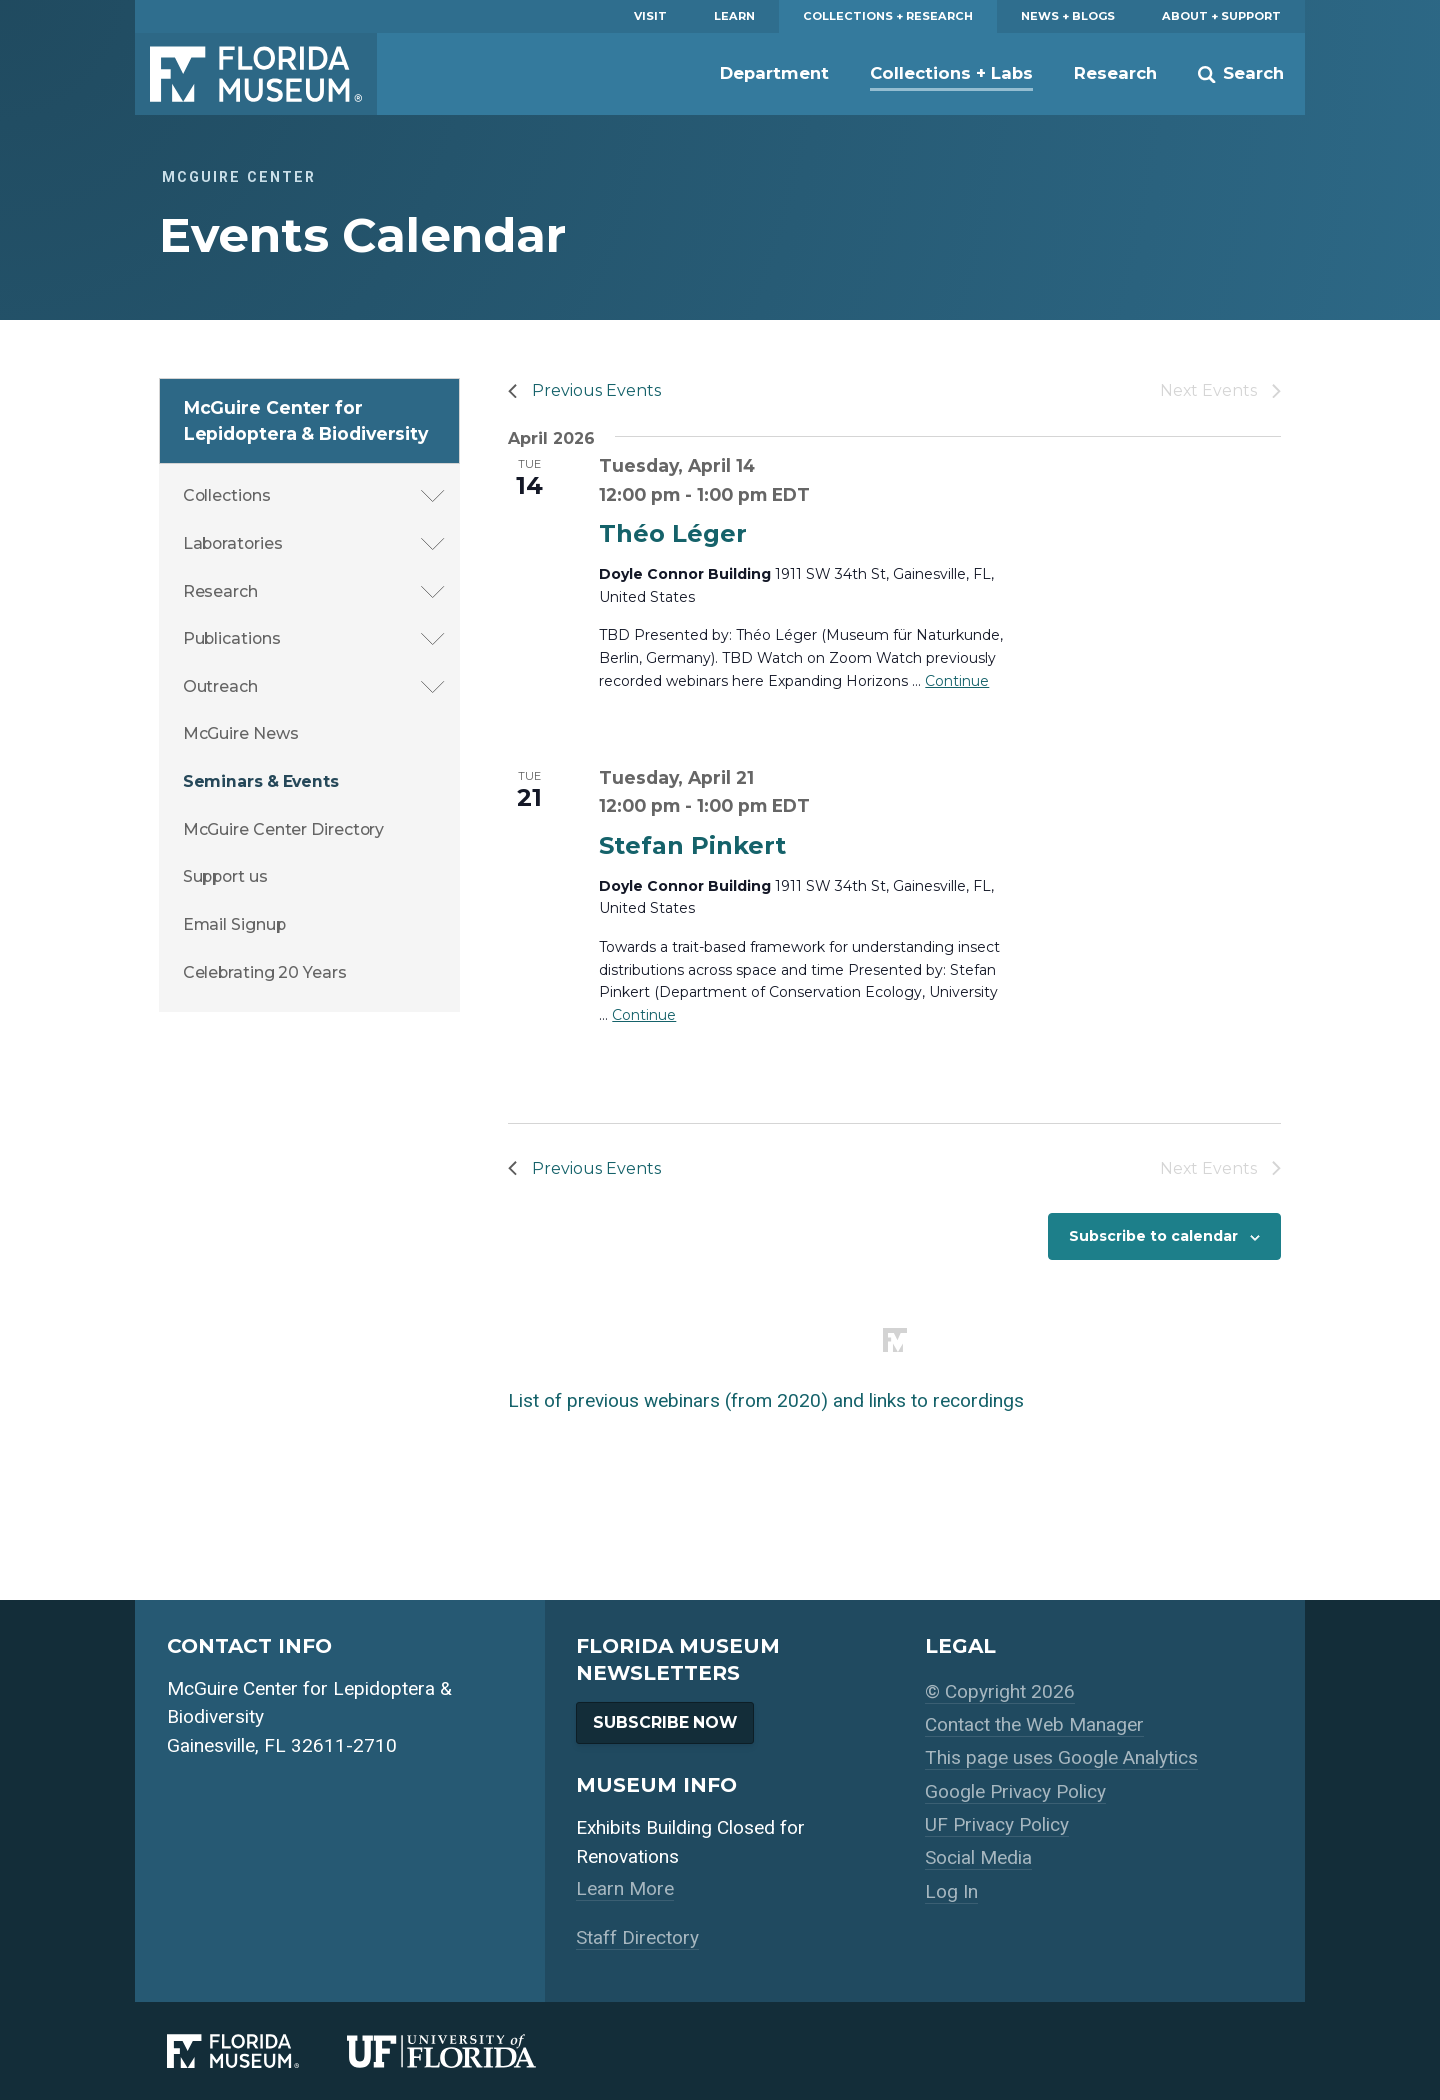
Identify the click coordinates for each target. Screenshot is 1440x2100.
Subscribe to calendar (1153, 1236)
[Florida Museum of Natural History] (257, 2051)
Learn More (625, 1888)
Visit (650, 16)
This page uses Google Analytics (1061, 1757)
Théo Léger (673, 533)
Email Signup (234, 924)
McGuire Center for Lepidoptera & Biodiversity (306, 420)
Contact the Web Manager (1034, 1724)
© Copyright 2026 (1000, 1691)
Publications (232, 638)
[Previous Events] (584, 391)
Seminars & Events (261, 781)
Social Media (978, 1857)
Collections (227, 495)
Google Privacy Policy (1015, 1791)
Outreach (220, 686)
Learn (734, 16)
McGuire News (241, 733)
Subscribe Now (665, 1722)
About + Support (1221, 16)
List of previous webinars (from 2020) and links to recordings (766, 1400)
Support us (225, 876)
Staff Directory (637, 1937)
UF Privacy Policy (997, 1824)
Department (774, 73)
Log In (951, 1891)
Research (1115, 73)
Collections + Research (888, 16)
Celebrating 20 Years (265, 972)
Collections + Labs (951, 73)
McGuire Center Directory (284, 829)
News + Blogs (1068, 16)
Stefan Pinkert (692, 845)
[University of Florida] (465, 2051)
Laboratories (233, 543)
